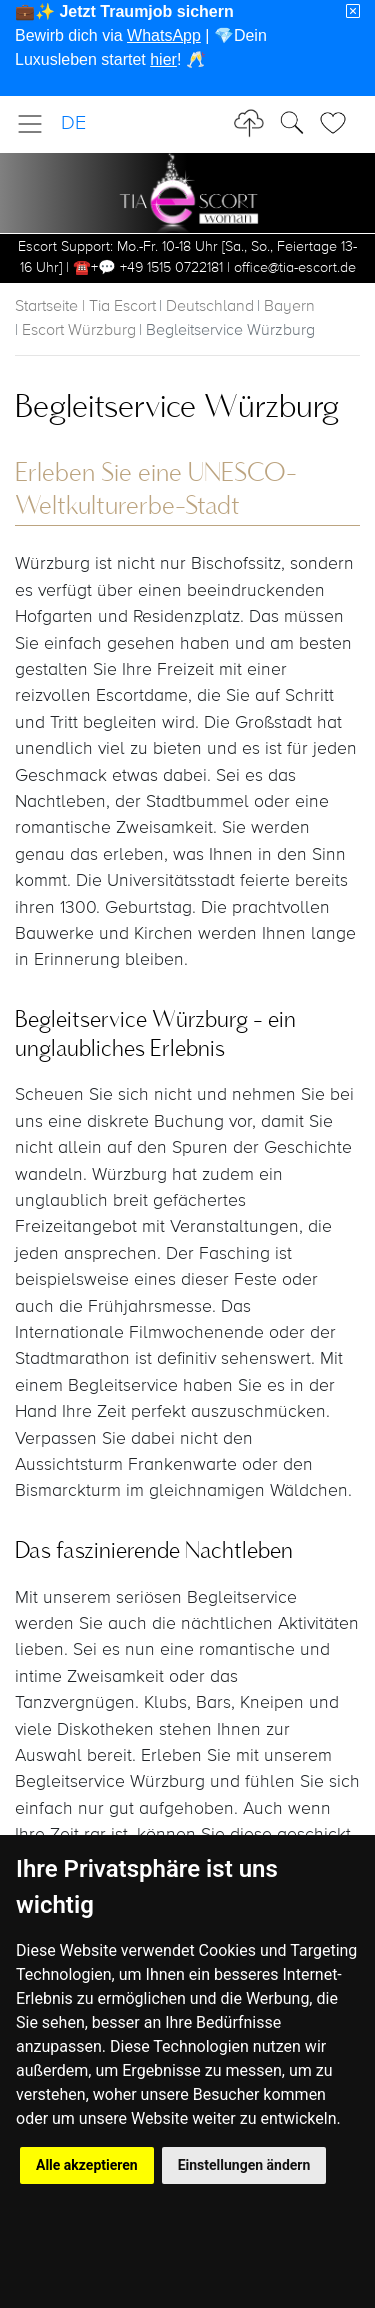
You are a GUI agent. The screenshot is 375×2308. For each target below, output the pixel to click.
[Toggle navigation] (36, 124)
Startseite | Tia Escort (85, 307)
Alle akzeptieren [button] (87, 2165)
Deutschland (210, 307)
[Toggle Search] (339, 123)
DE (73, 123)
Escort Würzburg (79, 331)
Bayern (289, 307)
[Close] (353, 12)
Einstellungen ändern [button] (244, 2165)
